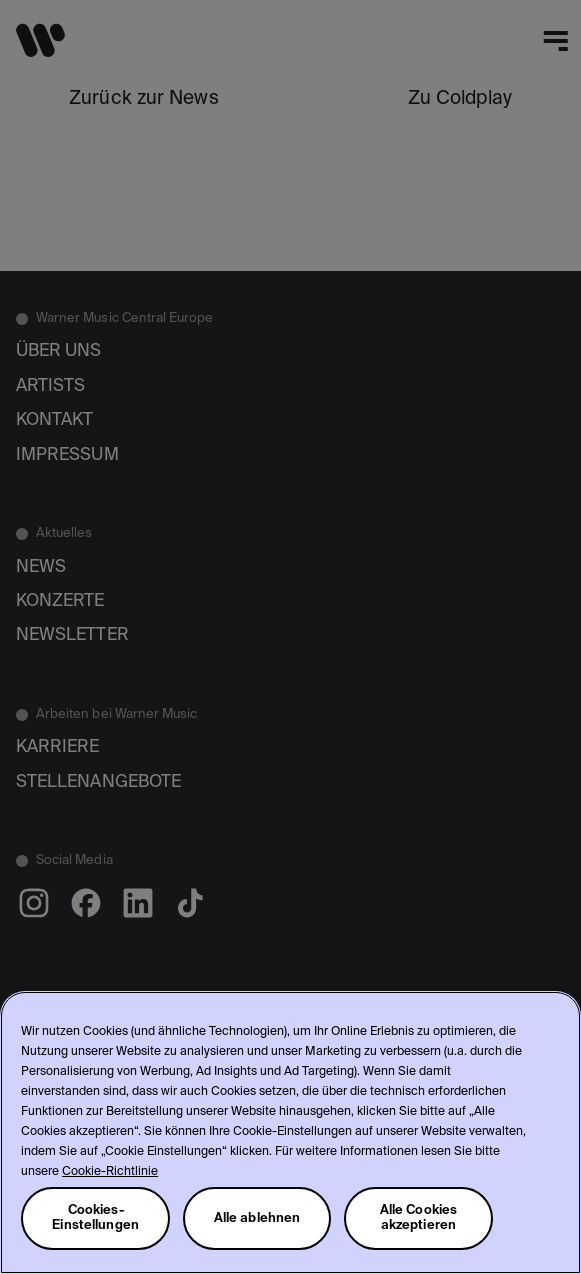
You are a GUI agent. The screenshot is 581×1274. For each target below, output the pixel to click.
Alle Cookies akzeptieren (419, 1218)
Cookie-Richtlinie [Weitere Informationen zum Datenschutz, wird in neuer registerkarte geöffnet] (110, 1172)
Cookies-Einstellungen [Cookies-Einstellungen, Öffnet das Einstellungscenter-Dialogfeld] (95, 1218)
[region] (290, 1132)
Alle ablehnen (257, 1218)
